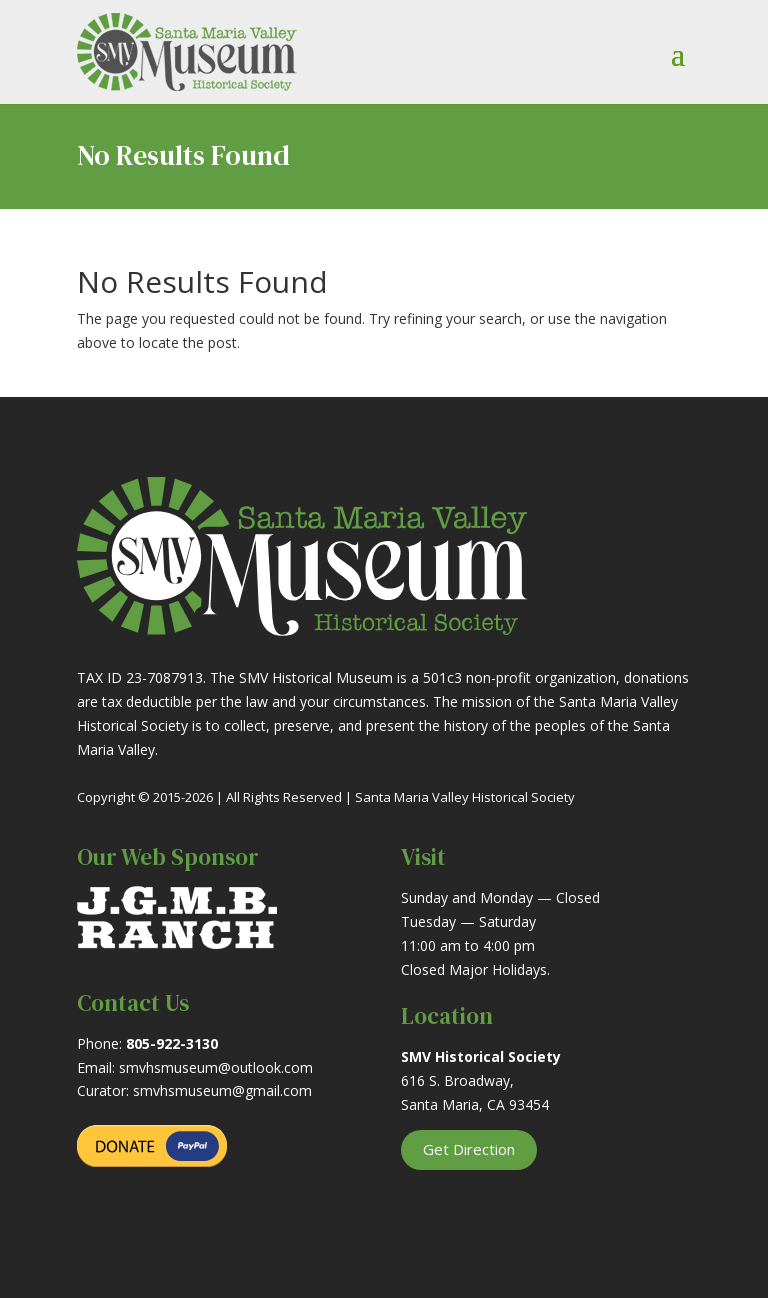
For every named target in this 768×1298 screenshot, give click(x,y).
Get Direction (469, 1149)
